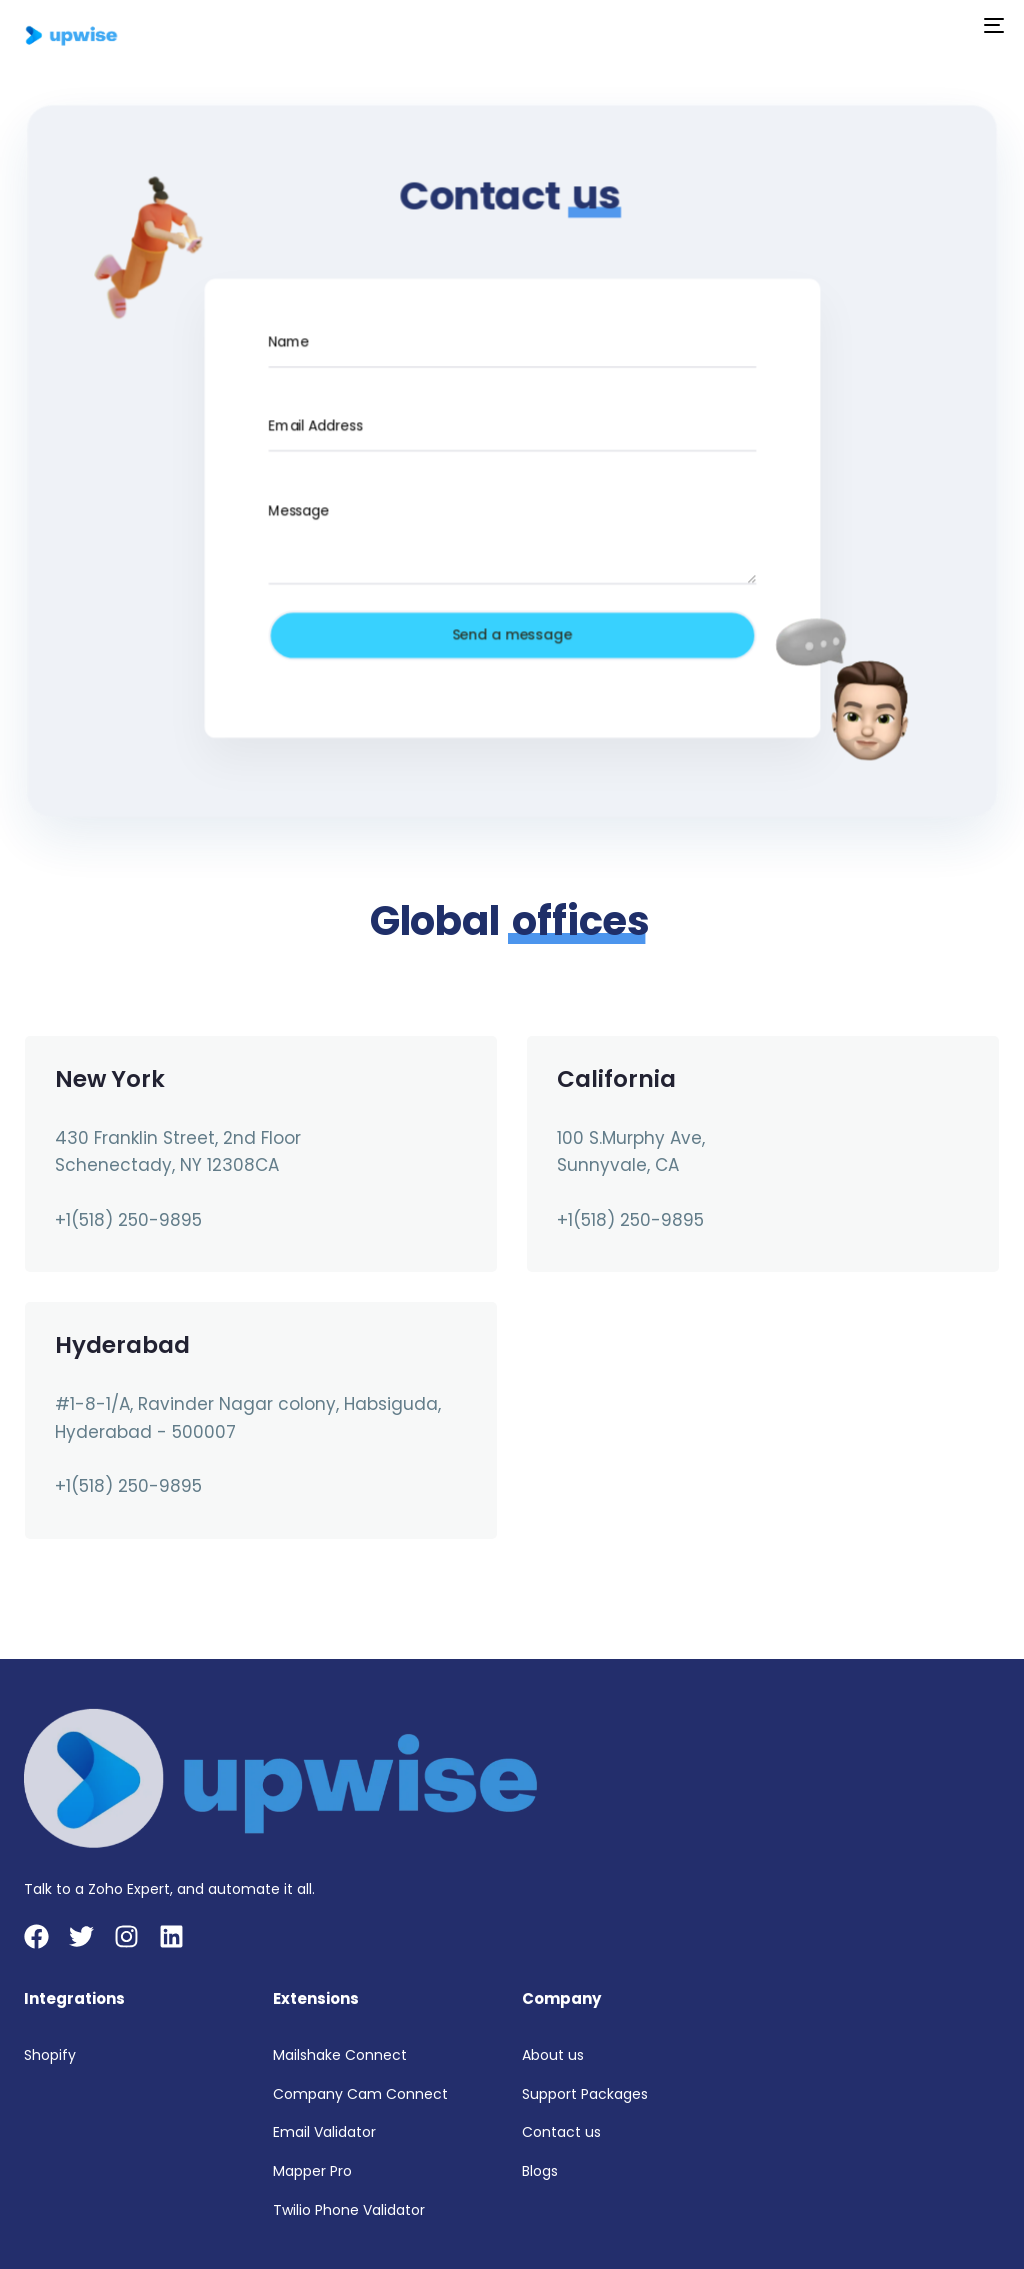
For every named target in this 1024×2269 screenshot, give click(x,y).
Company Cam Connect (360, 2094)
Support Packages (585, 2094)
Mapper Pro (312, 2171)
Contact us (561, 2132)
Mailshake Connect (340, 2055)
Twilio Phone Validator (349, 2210)
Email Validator (324, 2132)
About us (553, 2055)
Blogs (540, 2171)
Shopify (50, 2055)
